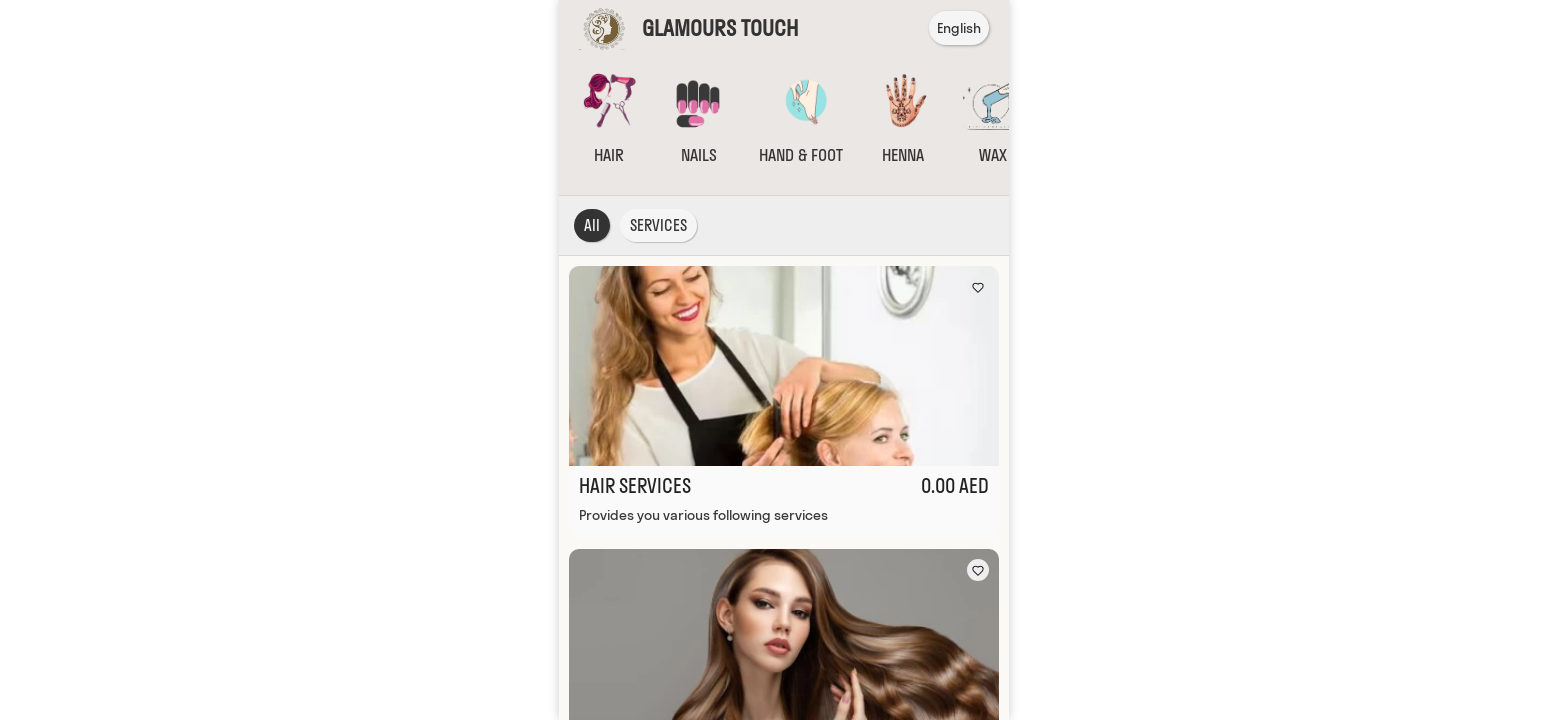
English (959, 28)
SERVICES (658, 225)
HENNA (903, 155)
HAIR (609, 155)
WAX (993, 155)
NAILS (699, 155)
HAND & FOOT (801, 155)
